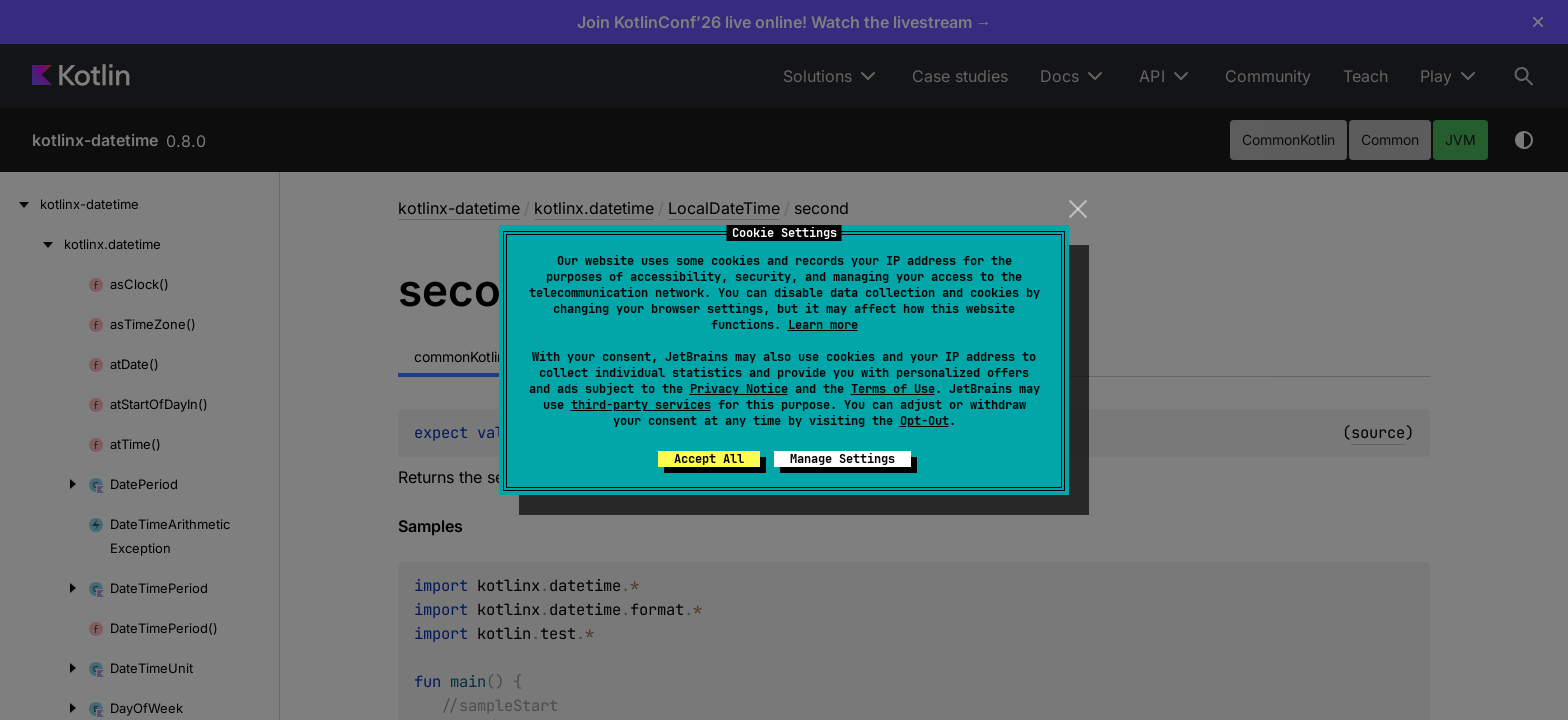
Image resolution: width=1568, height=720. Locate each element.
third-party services (641, 405)
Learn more (823, 325)
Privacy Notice (739, 389)
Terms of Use (893, 389)
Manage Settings (842, 459)
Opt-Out (924, 421)
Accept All (709, 459)
